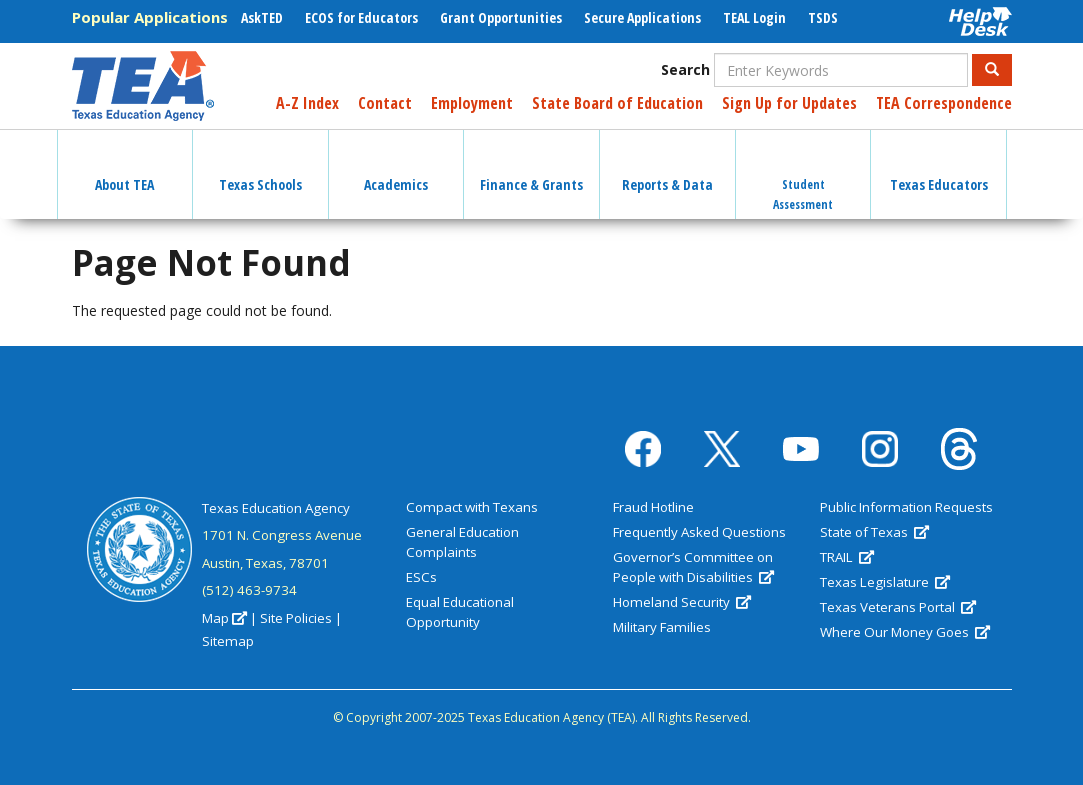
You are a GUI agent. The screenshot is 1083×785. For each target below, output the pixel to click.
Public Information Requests (906, 507)
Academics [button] (396, 167)
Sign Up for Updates (789, 103)
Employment (472, 103)
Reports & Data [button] (667, 167)
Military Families (662, 627)
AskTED (262, 17)
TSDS (823, 17)
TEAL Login (754, 17)
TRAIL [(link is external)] (847, 557)
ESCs (421, 577)
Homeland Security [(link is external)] (682, 602)
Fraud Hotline (653, 507)
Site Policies (296, 618)
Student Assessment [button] (803, 176)
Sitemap (228, 641)
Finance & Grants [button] (531, 167)
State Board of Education (617, 103)
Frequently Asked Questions (699, 532)
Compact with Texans (472, 507)
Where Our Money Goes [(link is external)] (905, 632)
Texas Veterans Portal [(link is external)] (898, 607)
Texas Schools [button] (260, 167)
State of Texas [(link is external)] (874, 532)
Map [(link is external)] (224, 618)
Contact (385, 103)
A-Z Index (307, 103)
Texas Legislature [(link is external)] (885, 582)
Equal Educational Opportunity (460, 612)
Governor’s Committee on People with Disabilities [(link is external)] (693, 567)
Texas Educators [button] (939, 167)
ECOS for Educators (361, 17)
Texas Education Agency (276, 508)
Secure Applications (642, 17)
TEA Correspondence (944, 103)
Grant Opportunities (501, 17)
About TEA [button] (124, 167)
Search (685, 69)
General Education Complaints (462, 542)
